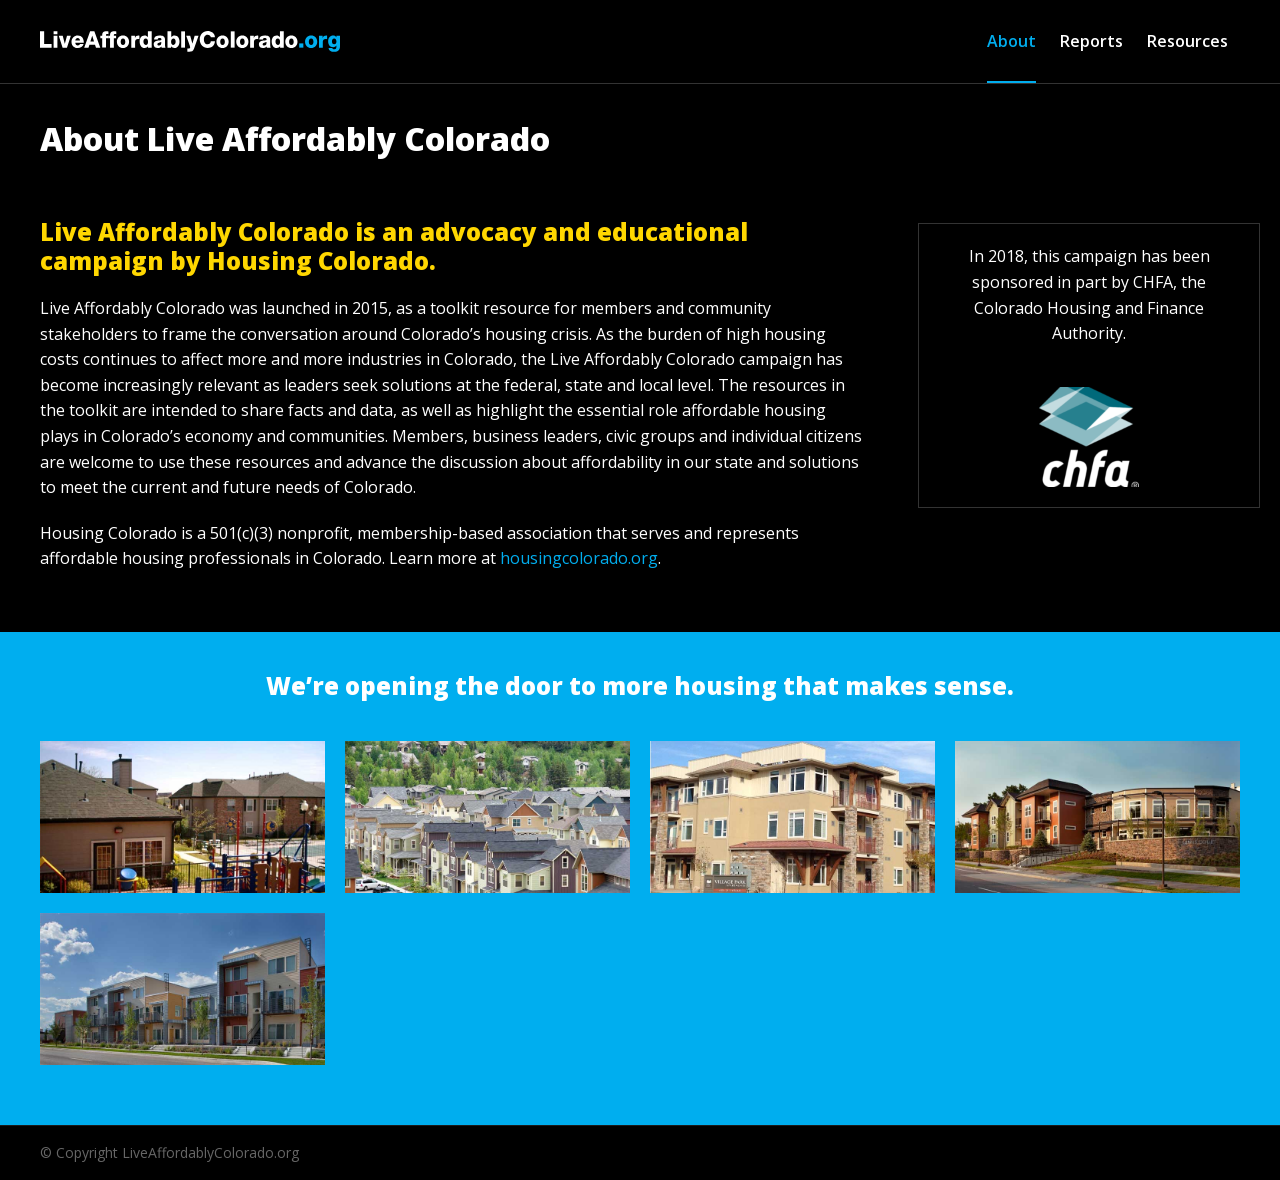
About (1011, 41)
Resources (1187, 41)
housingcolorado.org (579, 558)
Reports (1091, 41)
